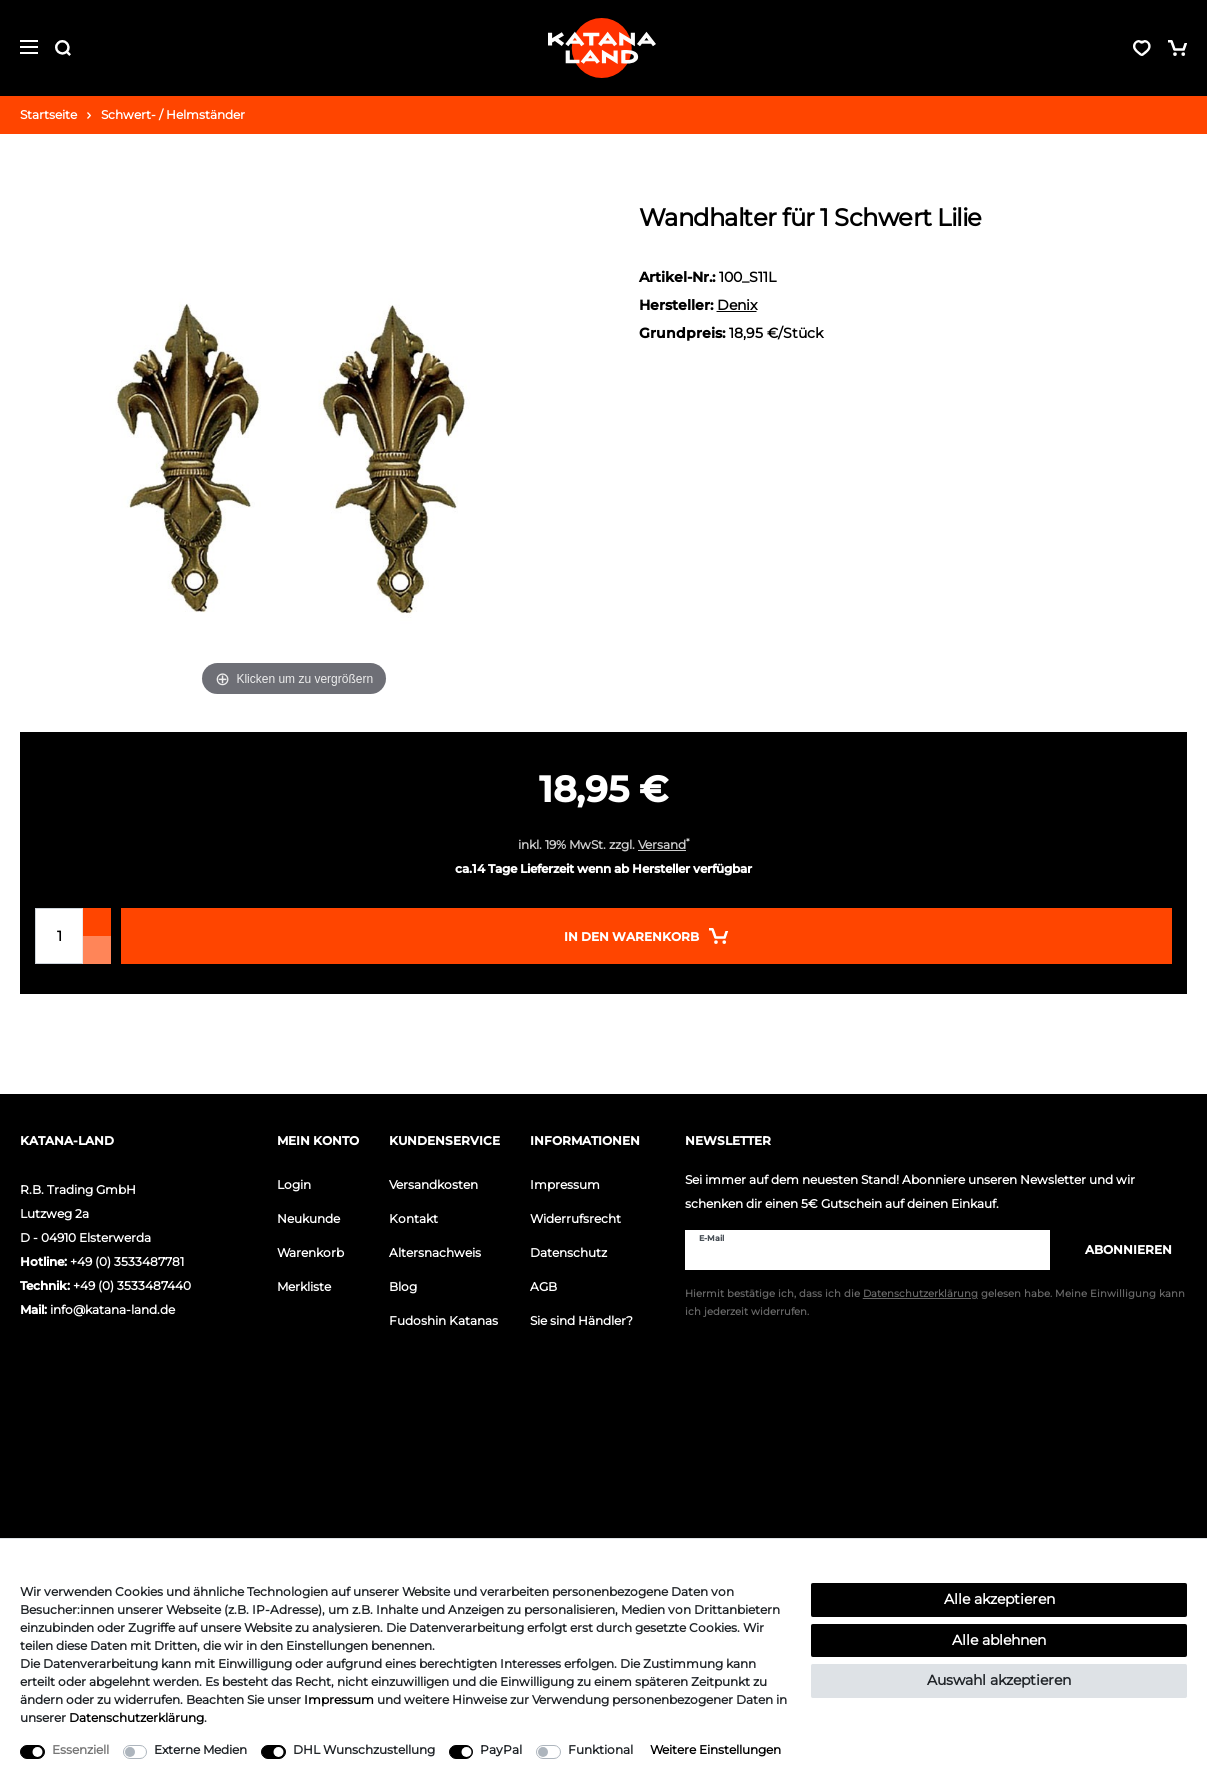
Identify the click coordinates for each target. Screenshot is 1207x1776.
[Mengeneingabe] (59, 936)
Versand (662, 844)
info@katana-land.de (112, 1309)
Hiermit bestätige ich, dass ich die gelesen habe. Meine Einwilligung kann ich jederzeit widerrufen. (935, 1304)
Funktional (600, 1749)
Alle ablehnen (999, 1640)
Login (294, 1184)
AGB (543, 1286)
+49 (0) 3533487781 (127, 1261)
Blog (403, 1286)
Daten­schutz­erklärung (136, 1717)
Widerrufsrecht (575, 1218)
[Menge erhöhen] (97, 922)
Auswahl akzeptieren (999, 1680)
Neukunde (308, 1218)
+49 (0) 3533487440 (132, 1285)
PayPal (501, 1749)
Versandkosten (433, 1184)
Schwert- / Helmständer (173, 114)
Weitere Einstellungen (715, 1749)
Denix (737, 305)
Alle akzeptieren (999, 1599)
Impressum (565, 1184)
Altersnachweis (435, 1252)
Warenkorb (310, 1252)
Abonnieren (1118, 1249)
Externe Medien (200, 1749)
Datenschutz (568, 1252)
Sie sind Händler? (581, 1320)
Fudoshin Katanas (443, 1320)
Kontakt (413, 1218)
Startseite (48, 114)
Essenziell (80, 1749)
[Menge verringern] (97, 950)
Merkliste (304, 1286)
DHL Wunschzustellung (364, 1749)
